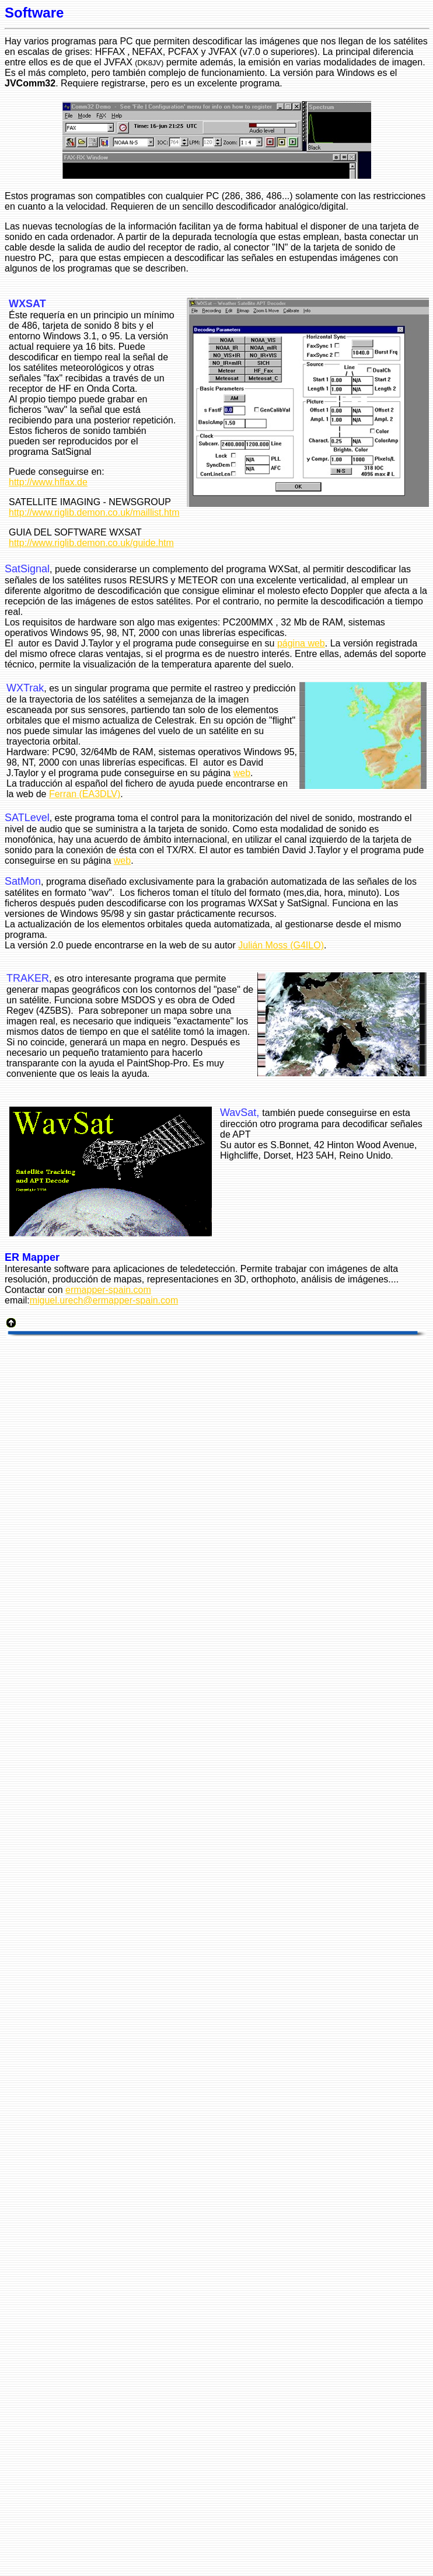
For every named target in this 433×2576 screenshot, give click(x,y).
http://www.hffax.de (48, 482)
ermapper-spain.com (108, 1290)
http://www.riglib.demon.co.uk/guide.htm (91, 543)
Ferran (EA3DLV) (84, 794)
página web (301, 643)
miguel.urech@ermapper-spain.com (104, 1300)
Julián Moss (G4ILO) (281, 945)
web (241, 773)
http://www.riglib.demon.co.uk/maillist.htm (94, 512)
